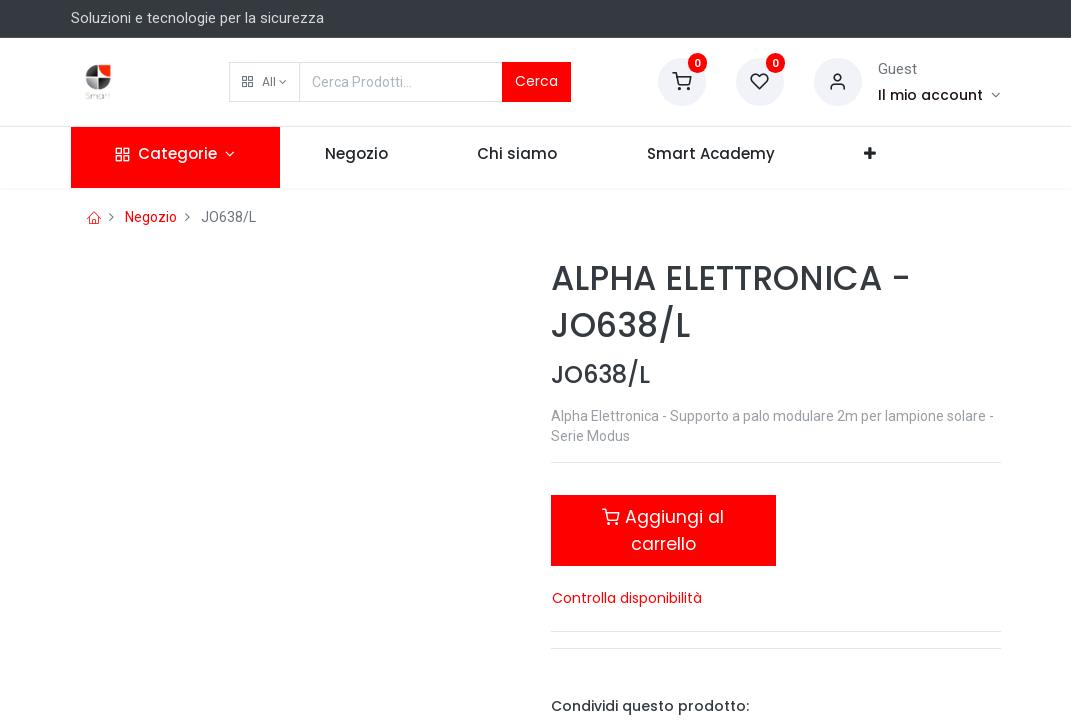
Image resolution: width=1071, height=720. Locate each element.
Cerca (536, 81)
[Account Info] (939, 95)
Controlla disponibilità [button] (627, 598)
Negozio (151, 217)
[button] (264, 82)
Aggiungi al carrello (663, 530)
